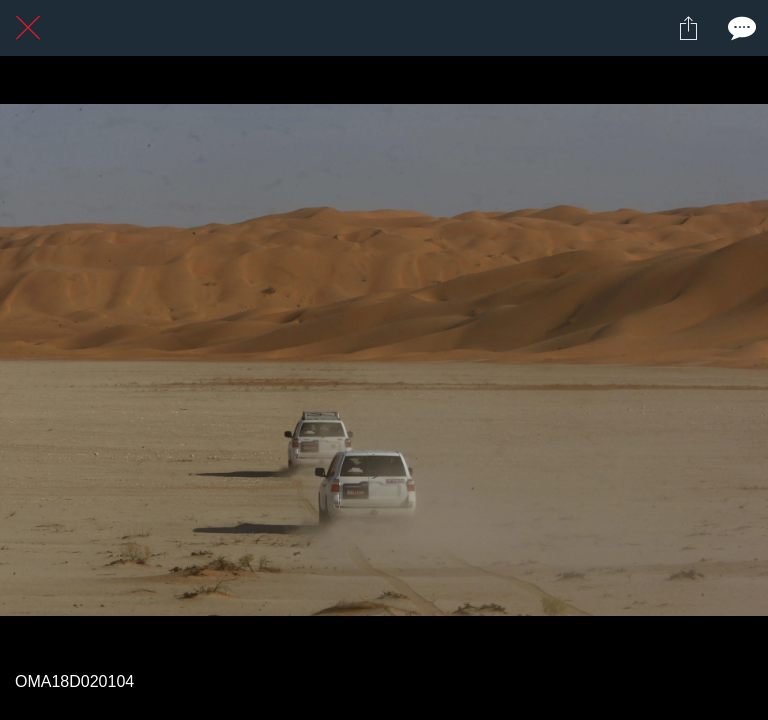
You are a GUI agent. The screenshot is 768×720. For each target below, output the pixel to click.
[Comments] (740, 28)
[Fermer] (28, 28)
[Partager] (688, 28)
